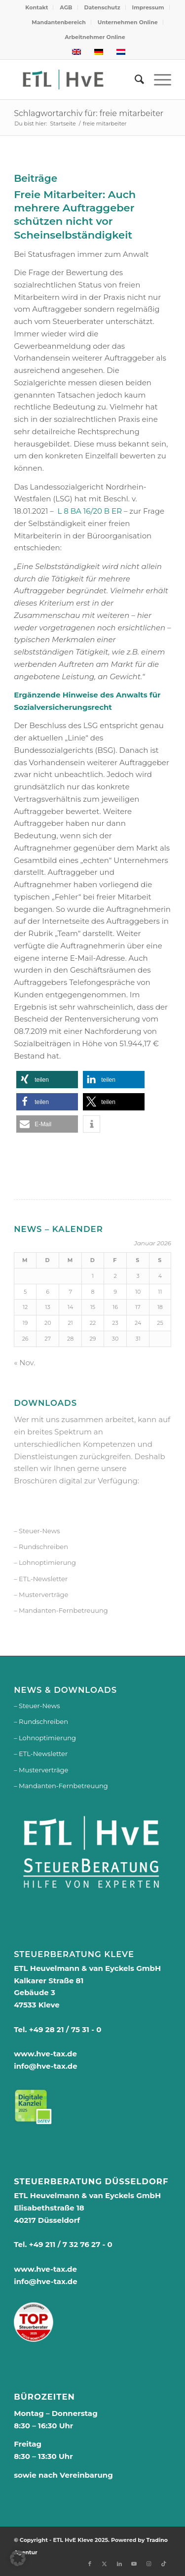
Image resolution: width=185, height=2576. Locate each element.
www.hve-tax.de (45, 2053)
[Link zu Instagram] (149, 2563)
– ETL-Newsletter (41, 1579)
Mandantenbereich (59, 22)
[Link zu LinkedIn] (119, 2563)
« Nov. (24, 1362)
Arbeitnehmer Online (95, 37)
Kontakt (36, 7)
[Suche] (134, 79)
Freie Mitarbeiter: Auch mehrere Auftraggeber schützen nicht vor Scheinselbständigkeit (75, 214)
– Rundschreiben (41, 1547)
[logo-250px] (77, 79)
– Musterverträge (41, 1594)
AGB (66, 7)
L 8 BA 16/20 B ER (90, 511)
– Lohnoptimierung (45, 1562)
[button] (47, 1079)
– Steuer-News (37, 1531)
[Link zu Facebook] (89, 2563)
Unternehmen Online (128, 22)
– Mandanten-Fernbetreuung (61, 1610)
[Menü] (157, 79)
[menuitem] (36, 7)
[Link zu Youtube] (134, 2563)
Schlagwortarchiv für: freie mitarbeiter (88, 113)
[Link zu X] (104, 2563)
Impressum (148, 7)
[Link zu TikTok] (163, 2563)
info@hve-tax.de (45, 2066)
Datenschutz (102, 7)
